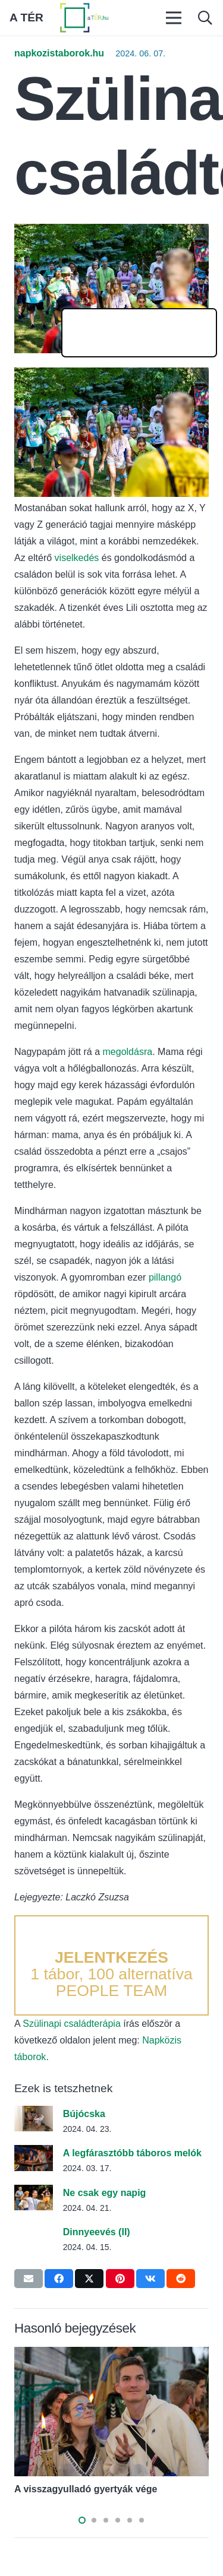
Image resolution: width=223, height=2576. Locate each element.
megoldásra (128, 1052)
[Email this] (28, 2278)
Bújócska (84, 2114)
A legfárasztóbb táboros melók (132, 2153)
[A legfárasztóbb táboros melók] (33, 2153)
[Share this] (59, 2278)
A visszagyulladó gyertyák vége (85, 2489)
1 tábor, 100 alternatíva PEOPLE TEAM (111, 1974)
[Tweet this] (89, 2278)
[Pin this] (120, 2278)
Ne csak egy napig (104, 2193)
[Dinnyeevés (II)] (33, 2232)
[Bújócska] (33, 2114)
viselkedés (78, 558)
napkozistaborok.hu (59, 53)
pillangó (165, 1277)
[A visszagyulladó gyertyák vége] (111, 2355)
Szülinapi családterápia (72, 2024)
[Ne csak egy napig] (33, 2193)
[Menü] (174, 18)
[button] (205, 18)
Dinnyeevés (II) (96, 2232)
